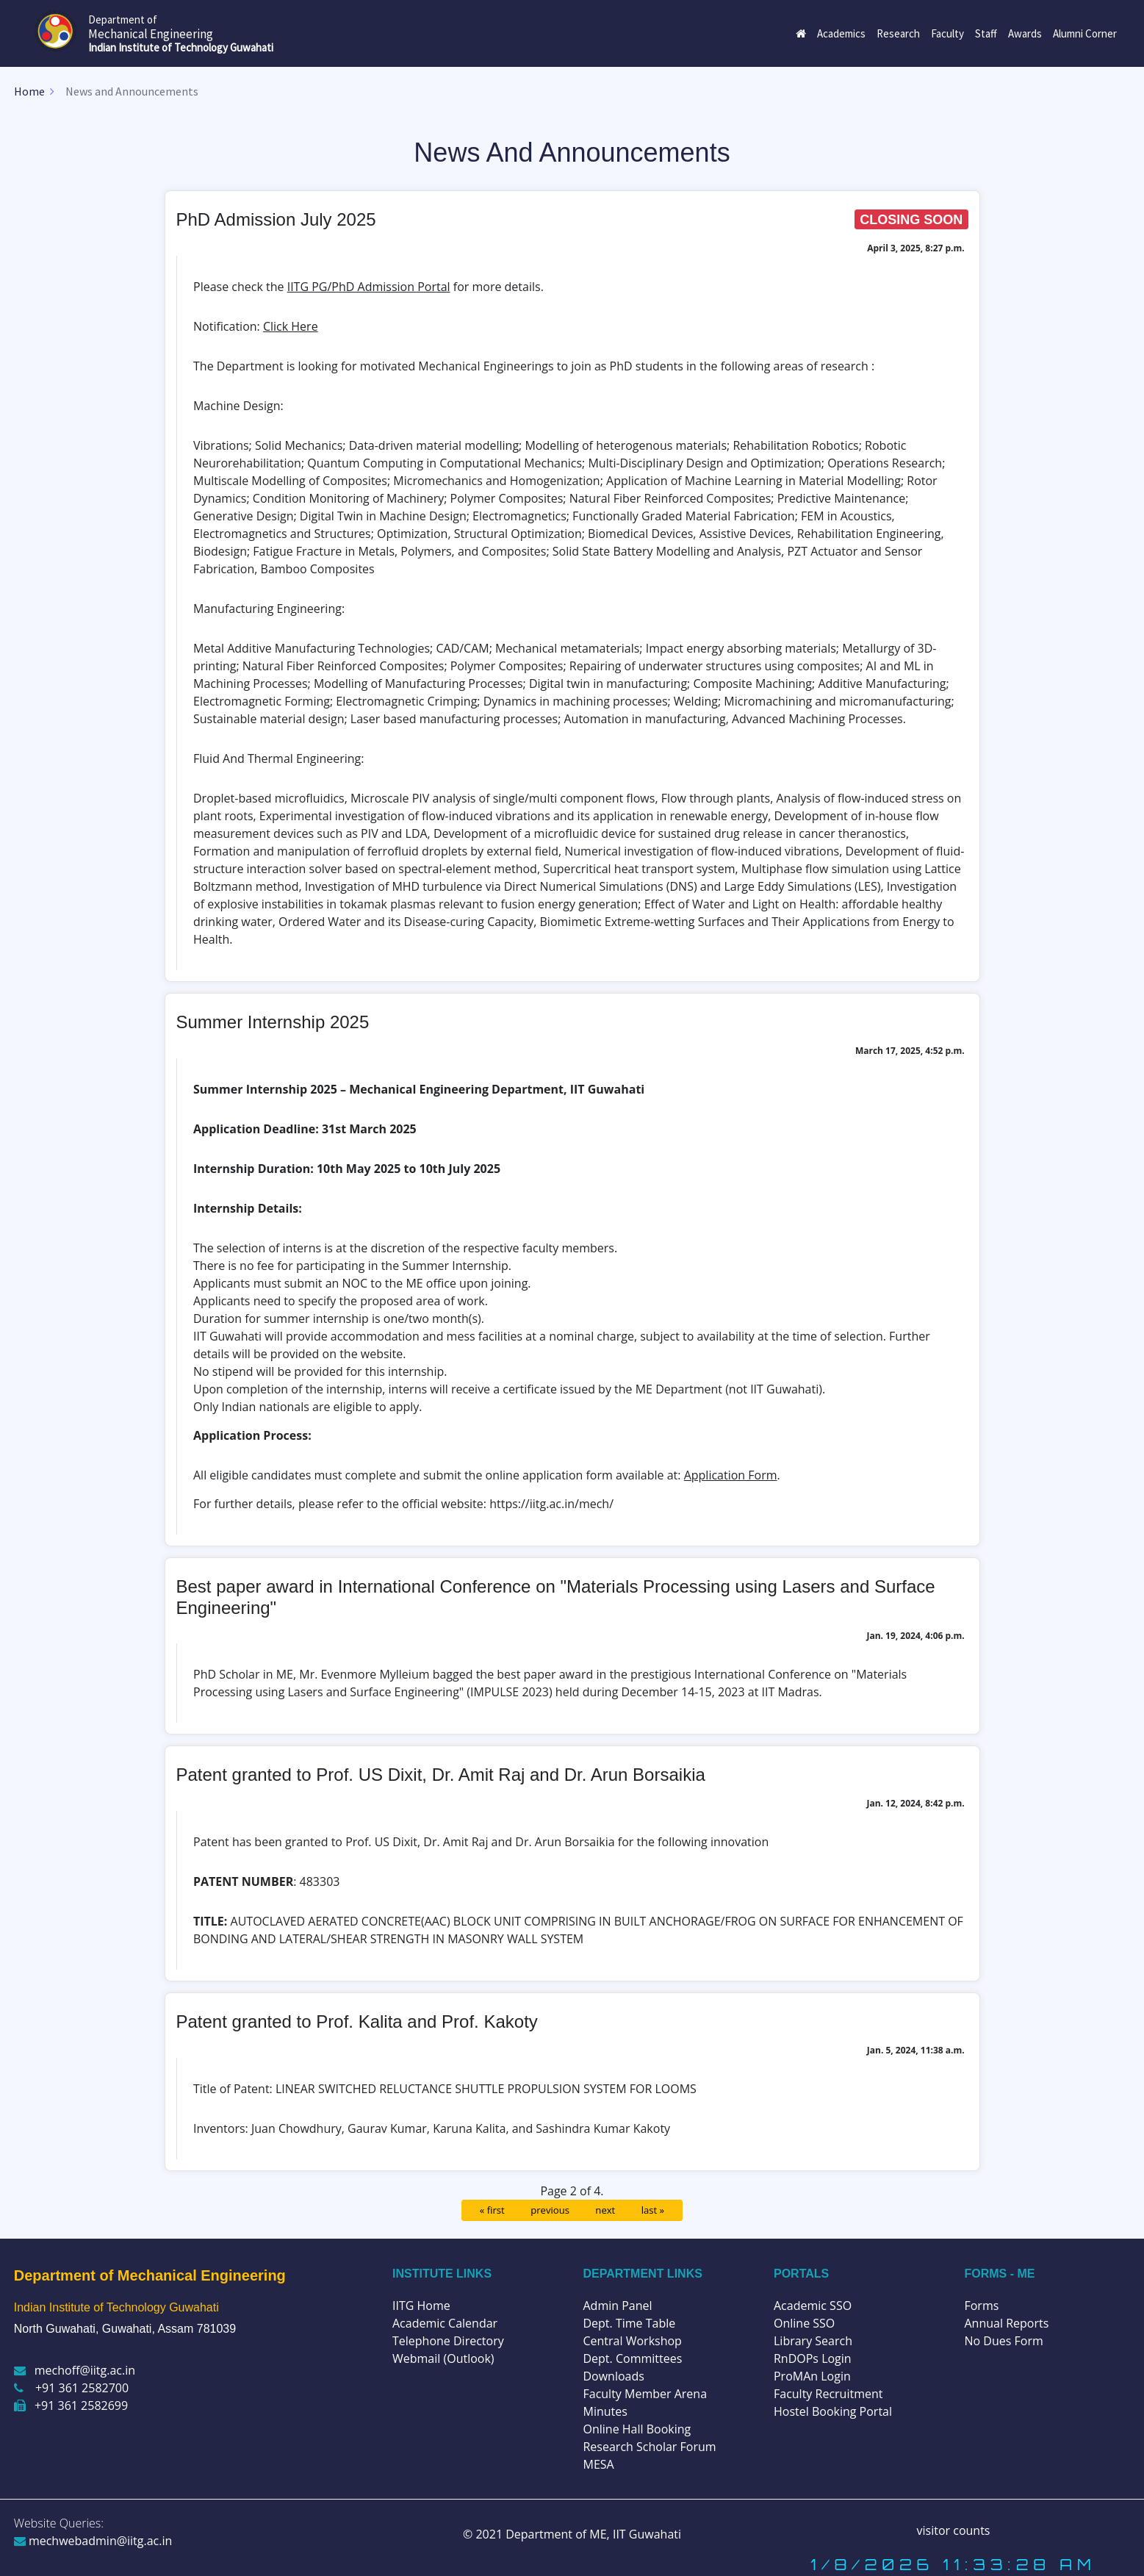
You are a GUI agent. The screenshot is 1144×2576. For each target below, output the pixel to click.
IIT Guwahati (645, 2534)
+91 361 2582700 (71, 2388)
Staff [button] (986, 33)
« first (492, 2210)
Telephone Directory (448, 2341)
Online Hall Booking (637, 2429)
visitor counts (953, 2530)
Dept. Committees (632, 2358)
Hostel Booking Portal (833, 2411)
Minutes (605, 2411)
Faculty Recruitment (828, 2394)
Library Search (813, 2341)
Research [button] (898, 33)
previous (549, 2210)
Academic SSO (813, 2305)
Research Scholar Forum (649, 2447)
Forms (981, 2305)
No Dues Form (1003, 2341)
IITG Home (421, 2305)
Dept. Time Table (629, 2323)
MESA (598, 2464)
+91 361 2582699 (71, 2405)
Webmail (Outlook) (443, 2358)
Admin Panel (617, 2305)
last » (652, 2210)
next (605, 2210)
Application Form (730, 1475)
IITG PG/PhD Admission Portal (368, 287)
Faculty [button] (947, 33)
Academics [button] (841, 33)
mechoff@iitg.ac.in (74, 2370)
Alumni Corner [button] (1085, 33)
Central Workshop (632, 2341)
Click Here (290, 326)
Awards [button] (1025, 33)
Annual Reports (1006, 2323)
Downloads (613, 2376)
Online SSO (804, 2323)
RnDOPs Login (813, 2358)
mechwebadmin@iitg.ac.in (93, 2541)
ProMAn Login (812, 2376)
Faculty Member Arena (645, 2394)
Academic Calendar (444, 2323)
